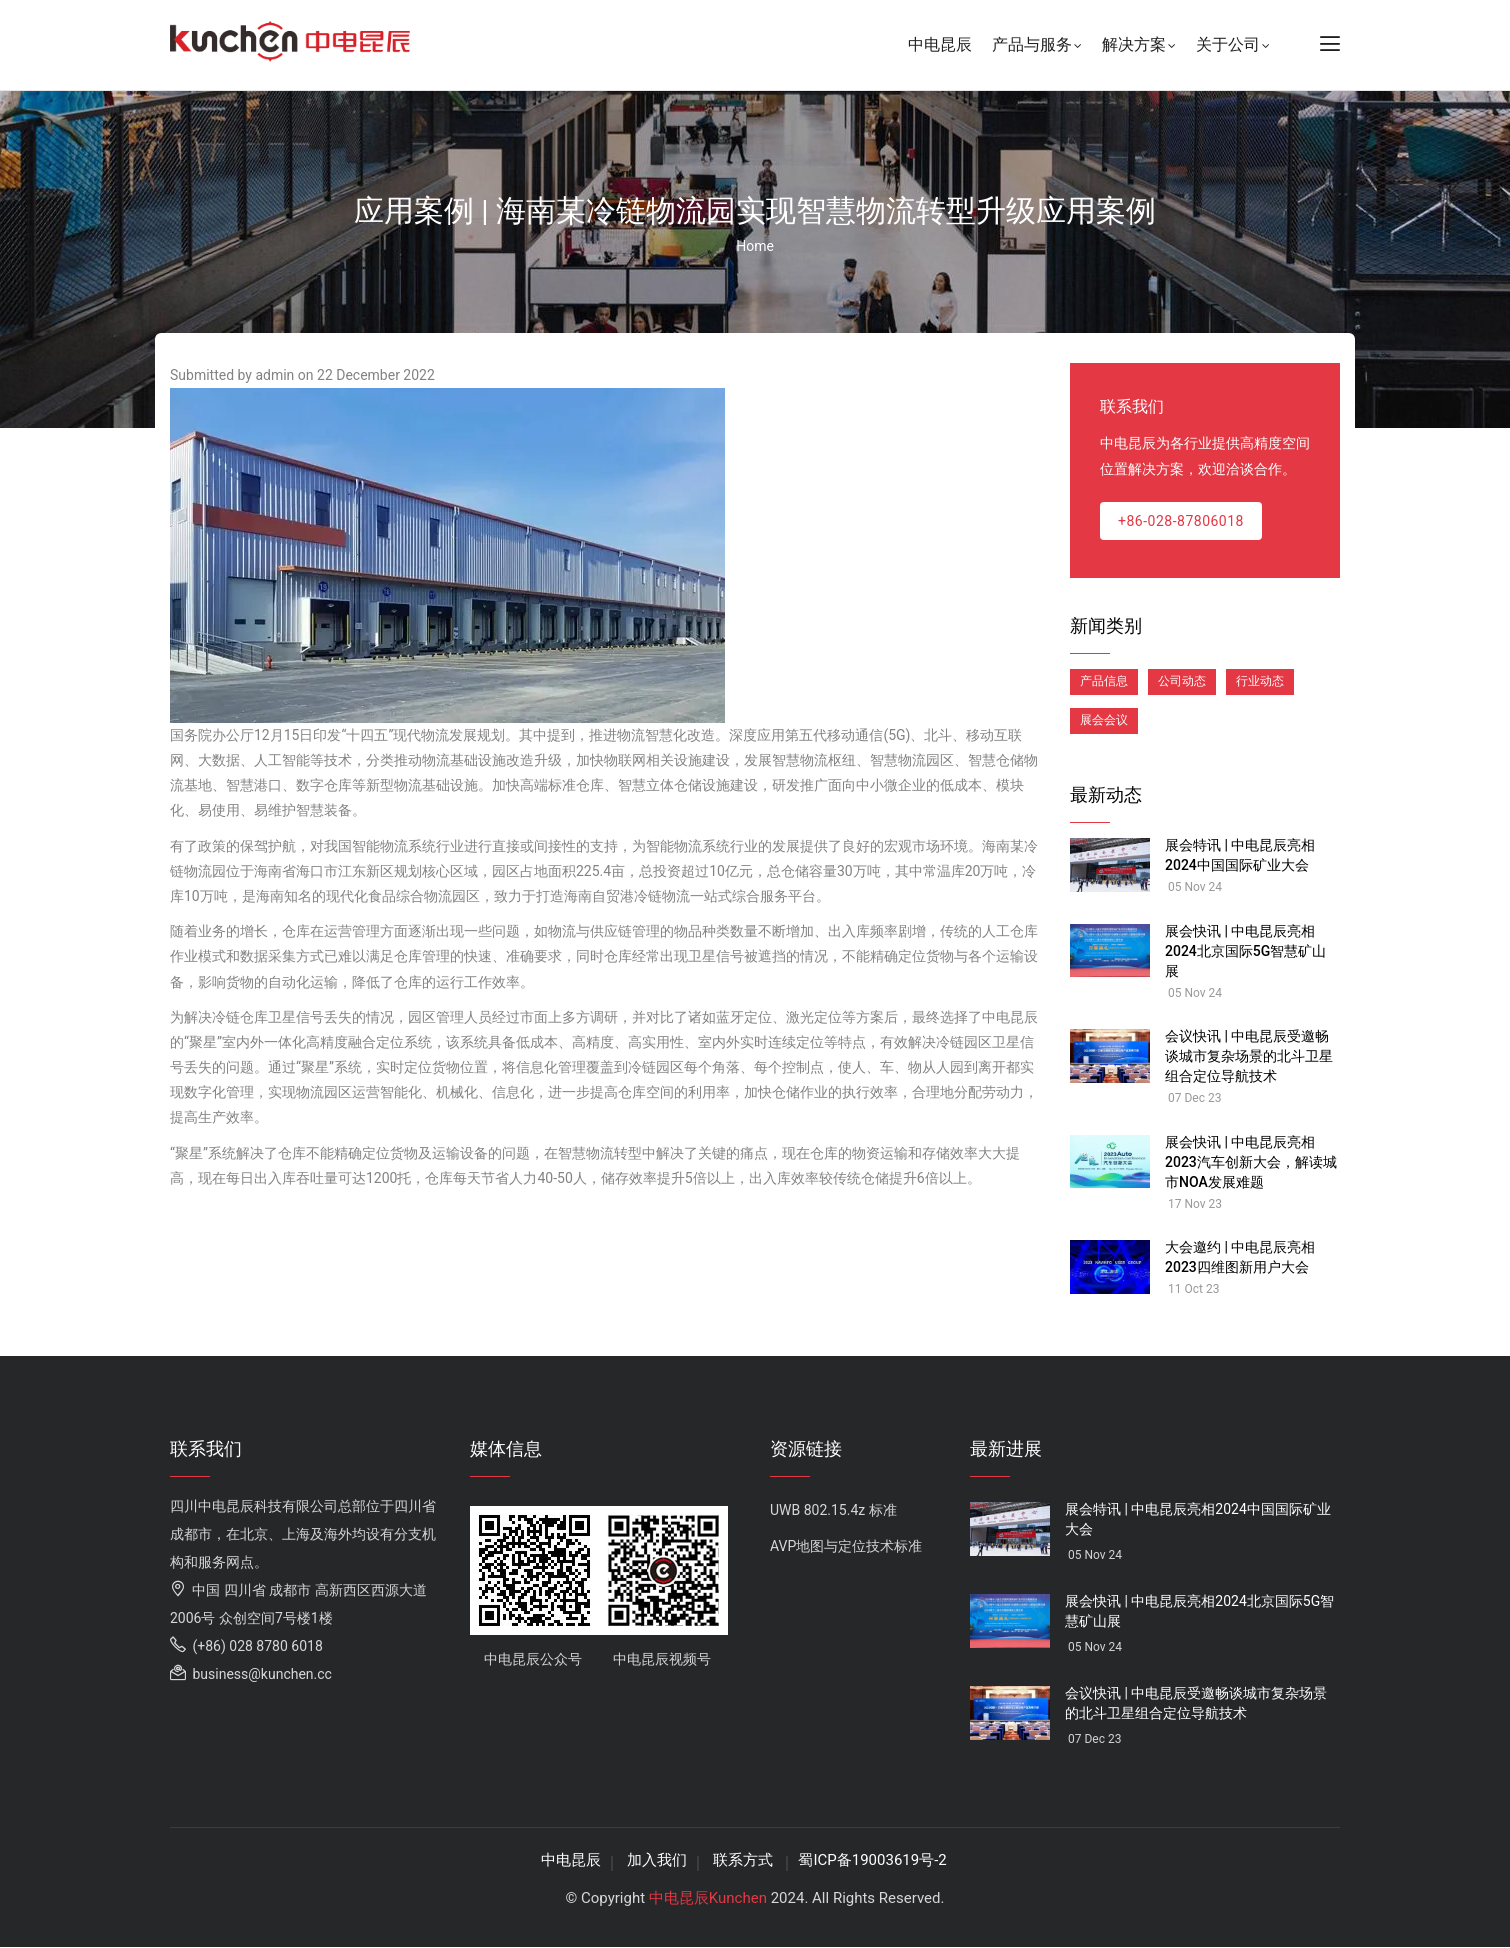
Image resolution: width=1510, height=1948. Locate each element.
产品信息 (1104, 681)
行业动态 (1260, 681)
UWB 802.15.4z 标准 (833, 1510)
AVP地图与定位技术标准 (846, 1546)
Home (755, 246)
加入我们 (657, 1860)
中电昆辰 (940, 44)
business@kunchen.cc (251, 1674)
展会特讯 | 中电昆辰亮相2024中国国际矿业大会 (1240, 855)
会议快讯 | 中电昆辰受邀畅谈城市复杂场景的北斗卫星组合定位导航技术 (1249, 1056)
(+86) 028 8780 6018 (246, 1646)
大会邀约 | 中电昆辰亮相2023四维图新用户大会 (1240, 1257)
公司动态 (1182, 681)
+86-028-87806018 (1181, 521)
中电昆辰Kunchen (708, 1898)
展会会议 (1104, 720)
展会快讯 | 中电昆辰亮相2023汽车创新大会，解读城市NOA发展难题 (1251, 1162)
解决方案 (1139, 46)
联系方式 (745, 1860)
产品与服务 (1037, 46)
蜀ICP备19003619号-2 (872, 1860)
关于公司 (1233, 46)
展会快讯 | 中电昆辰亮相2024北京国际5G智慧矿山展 (1245, 951)
